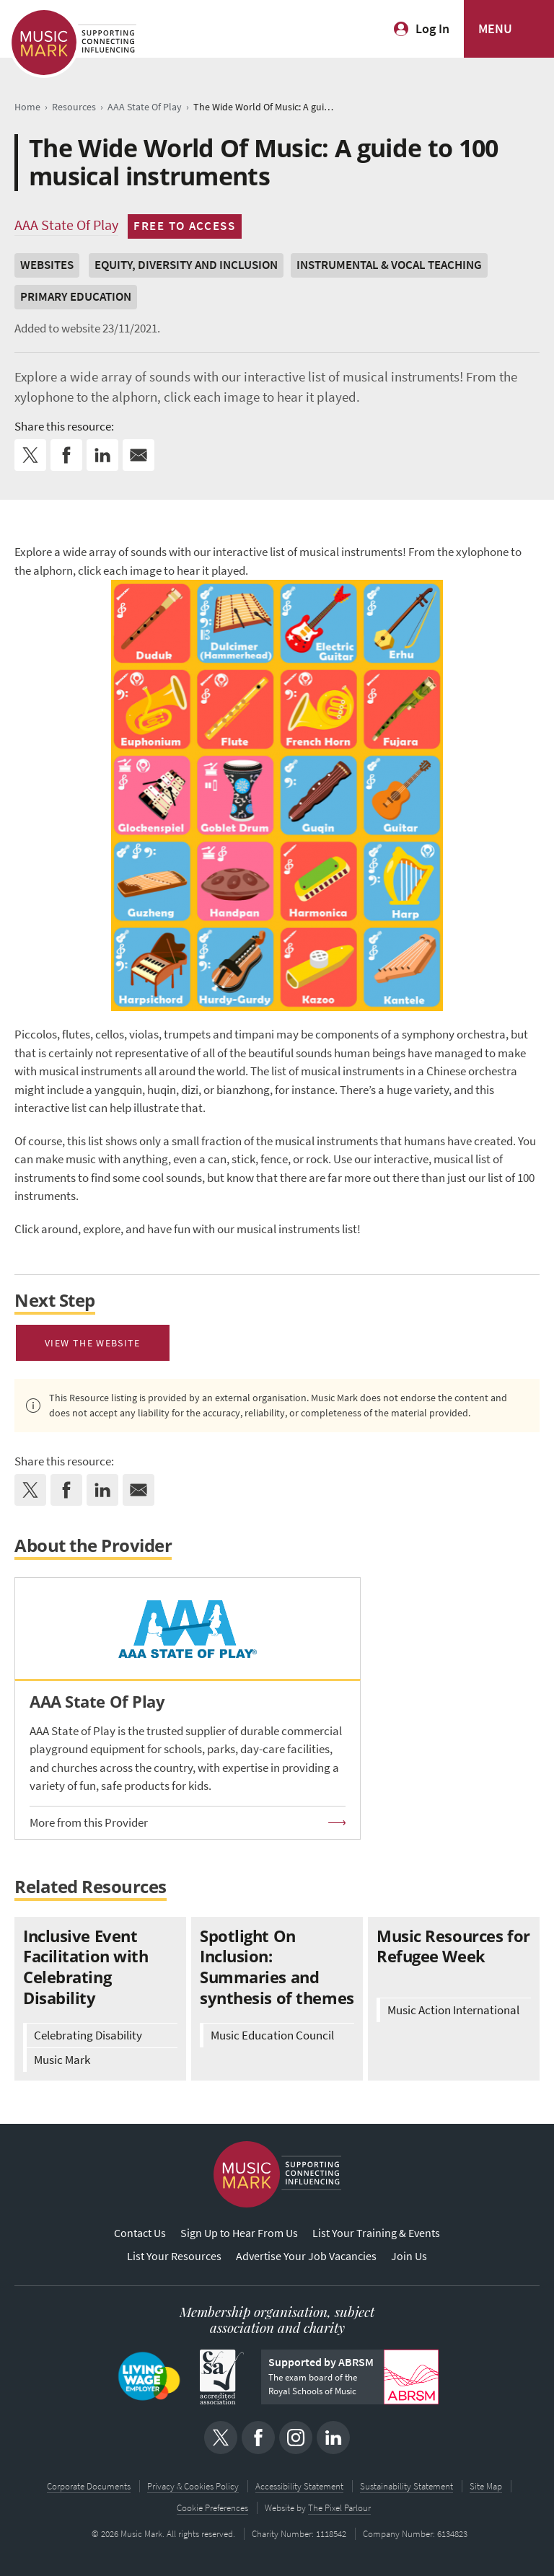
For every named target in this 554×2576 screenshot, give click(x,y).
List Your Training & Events (376, 2233)
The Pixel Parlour (339, 2508)
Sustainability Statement (406, 2486)
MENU (495, 29)
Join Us (409, 2256)
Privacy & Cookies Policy (193, 2486)
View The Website (93, 1342)
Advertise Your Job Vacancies (306, 2256)
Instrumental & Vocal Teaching (389, 265)
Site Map (486, 2486)
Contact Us (140, 2233)
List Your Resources (174, 2256)
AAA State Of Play (66, 225)
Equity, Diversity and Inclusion (186, 265)
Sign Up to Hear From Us (239, 2233)
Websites (47, 265)
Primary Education (75, 296)
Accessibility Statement (299, 2486)
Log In (432, 29)
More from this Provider (89, 1823)
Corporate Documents (89, 2486)
